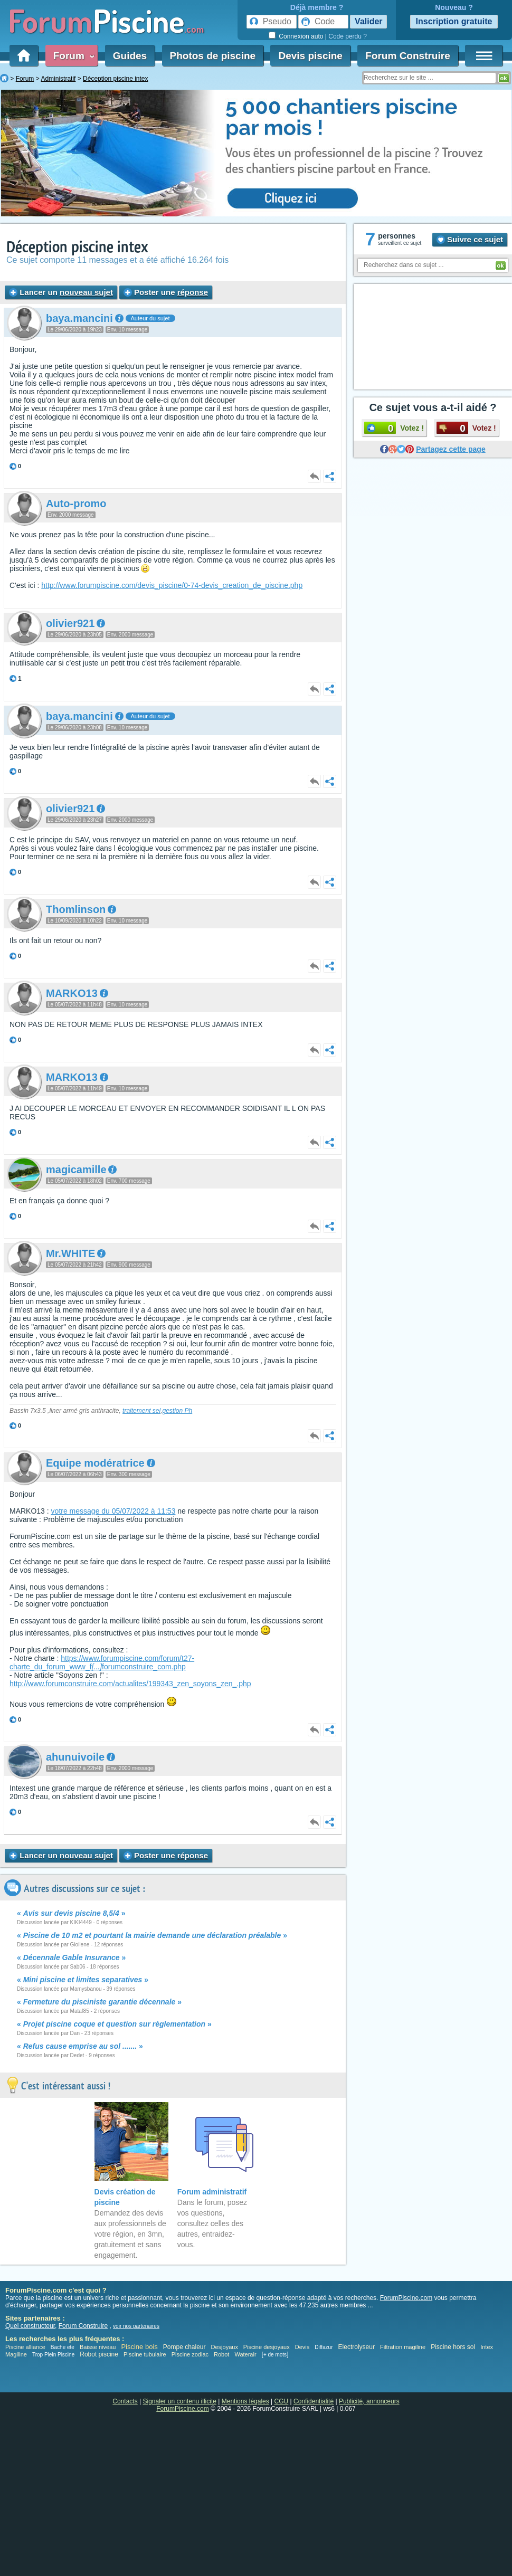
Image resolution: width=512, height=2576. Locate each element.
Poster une (166, 292)
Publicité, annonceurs (369, 2401)
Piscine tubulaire (145, 2354)
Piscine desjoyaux (266, 2347)
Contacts (124, 2401)
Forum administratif (211, 2192)
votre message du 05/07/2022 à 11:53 (113, 1511)
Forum (71, 55)
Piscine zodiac (190, 2354)
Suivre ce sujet (470, 239)
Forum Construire (407, 55)
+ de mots (275, 2355)
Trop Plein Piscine (53, 2355)
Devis (302, 2347)
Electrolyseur (356, 2347)
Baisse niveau (98, 2347)
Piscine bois (139, 2347)
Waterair (245, 2354)
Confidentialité (313, 2401)
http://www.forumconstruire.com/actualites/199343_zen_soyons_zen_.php (130, 1683)
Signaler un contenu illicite (179, 2401)
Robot (221, 2354)
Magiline (16, 2354)
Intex (486, 2347)
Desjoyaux (225, 2347)
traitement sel (141, 1410)
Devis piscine (310, 55)
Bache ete (62, 2347)
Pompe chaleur (185, 2347)
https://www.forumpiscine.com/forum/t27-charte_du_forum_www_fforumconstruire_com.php (102, 1662)
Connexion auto (301, 36)
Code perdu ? (347, 36)
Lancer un (61, 292)
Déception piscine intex (77, 247)
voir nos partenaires (136, 2326)
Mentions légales (245, 2401)
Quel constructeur (30, 2326)
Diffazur (324, 2347)
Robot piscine (99, 2354)
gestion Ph (177, 1410)
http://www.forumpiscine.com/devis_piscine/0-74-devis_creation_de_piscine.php (171, 585)
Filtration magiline (402, 2347)
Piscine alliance (25, 2347)
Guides (130, 55)
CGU (281, 2401)
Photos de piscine (213, 55)
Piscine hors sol (453, 2347)
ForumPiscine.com (406, 2298)
